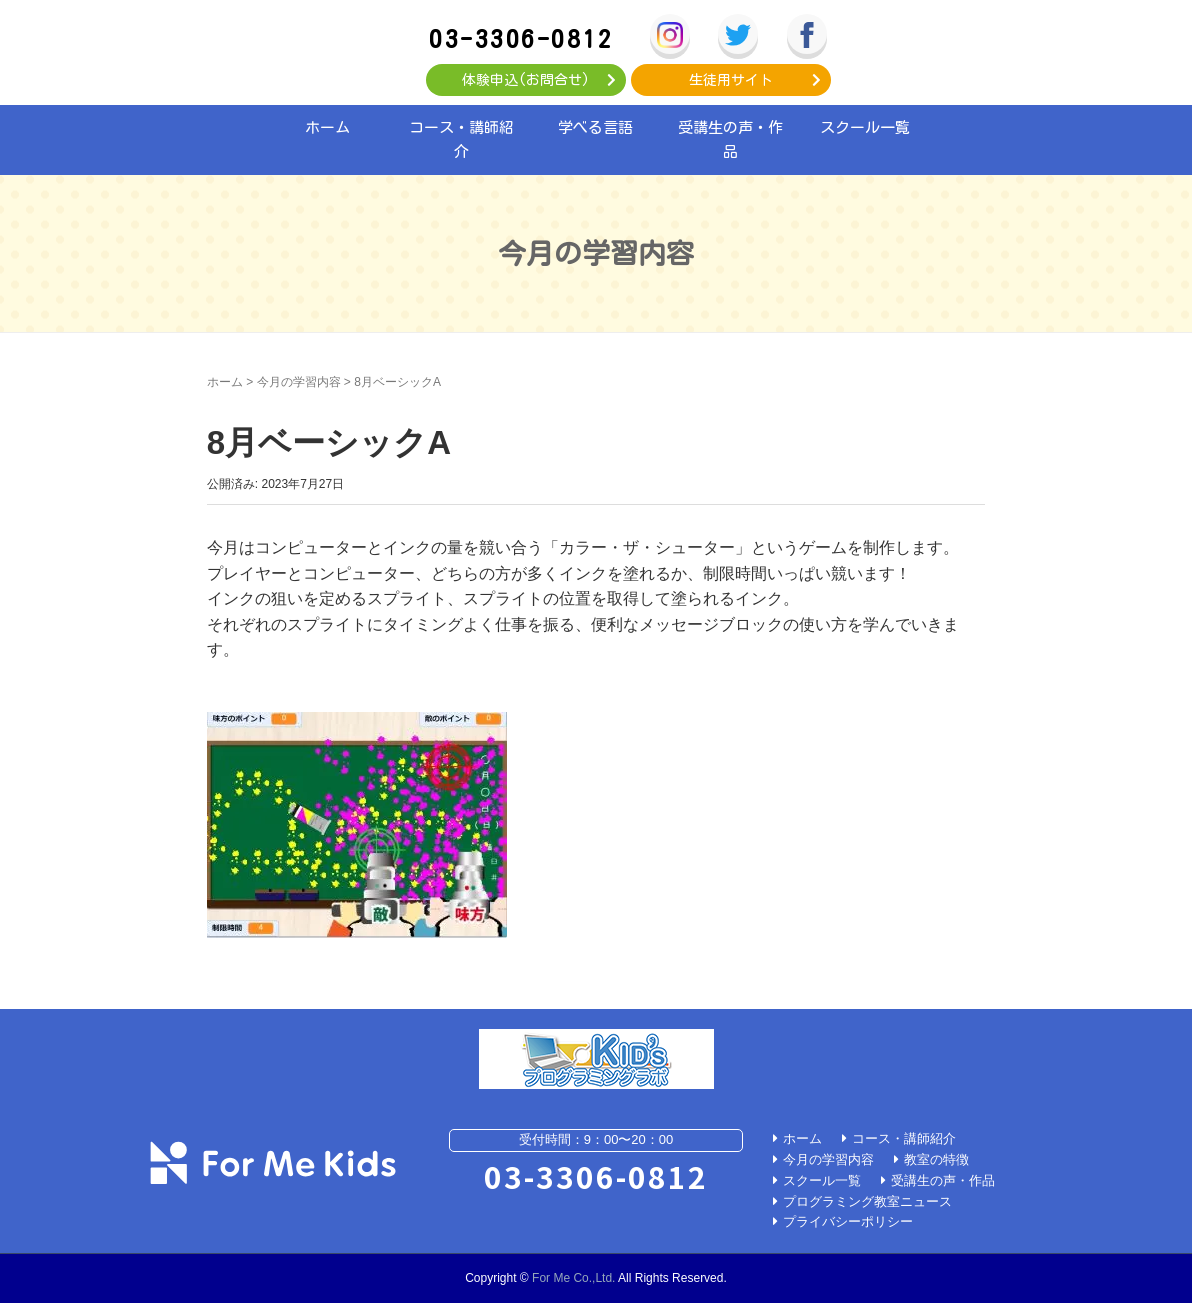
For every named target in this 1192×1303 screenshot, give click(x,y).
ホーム (327, 127)
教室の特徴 (936, 1159)
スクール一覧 (865, 127)
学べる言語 (595, 127)
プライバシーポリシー (848, 1221)
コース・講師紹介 (461, 139)
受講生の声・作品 (730, 139)
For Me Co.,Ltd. (573, 1278)
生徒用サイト (731, 80)
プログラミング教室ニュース (867, 1201)
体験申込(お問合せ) (526, 80)
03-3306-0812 (521, 38)
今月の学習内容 (299, 382)
